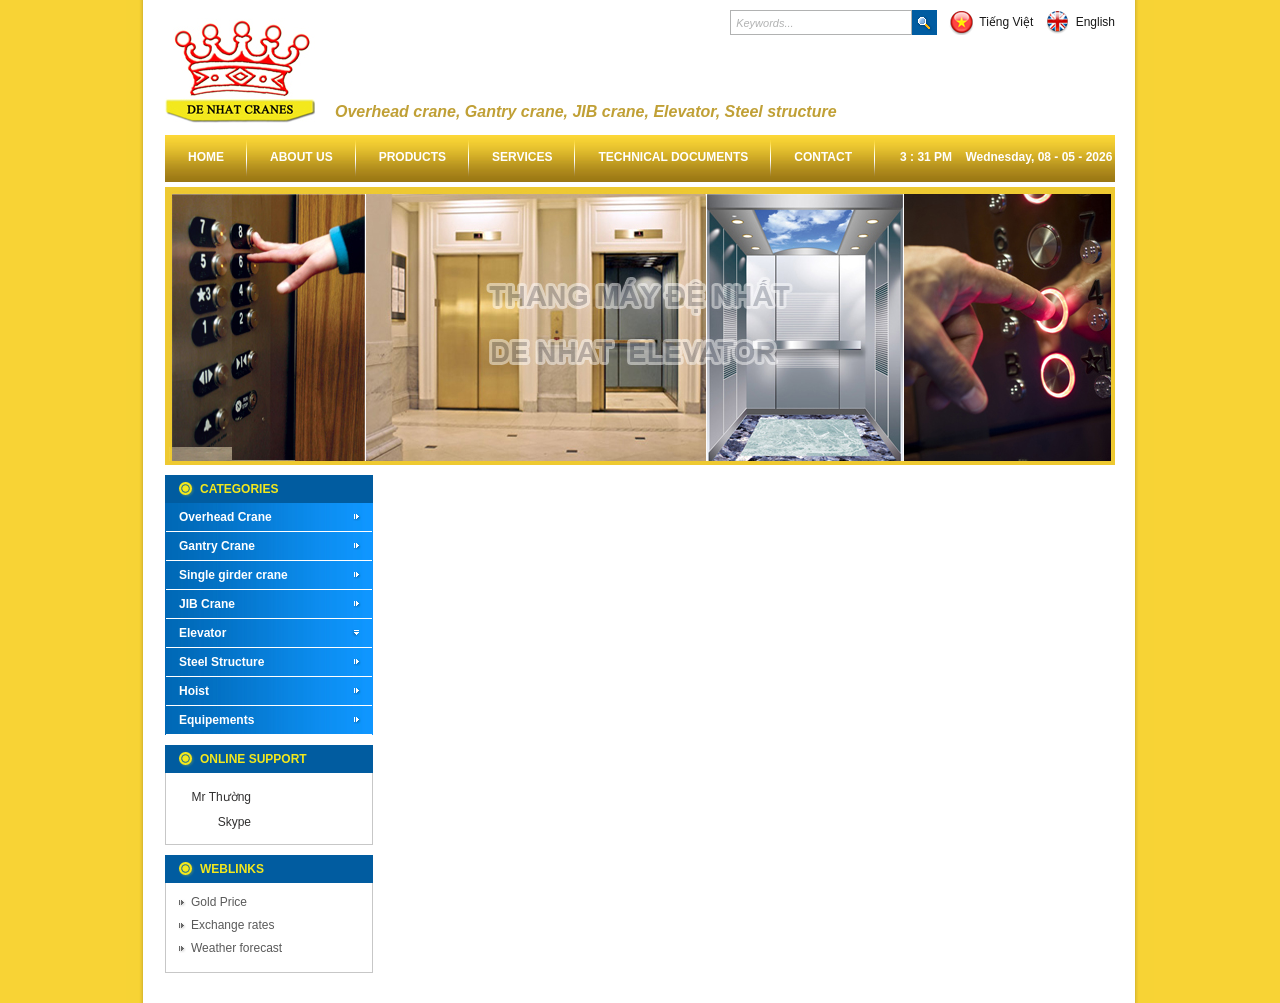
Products (412, 157)
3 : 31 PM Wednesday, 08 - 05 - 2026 (1006, 157)
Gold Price (219, 902)
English (1080, 22)
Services (522, 157)
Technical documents (673, 157)
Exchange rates (232, 925)
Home (206, 157)
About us (301, 157)
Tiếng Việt (991, 22)
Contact (823, 157)
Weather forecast (236, 948)
